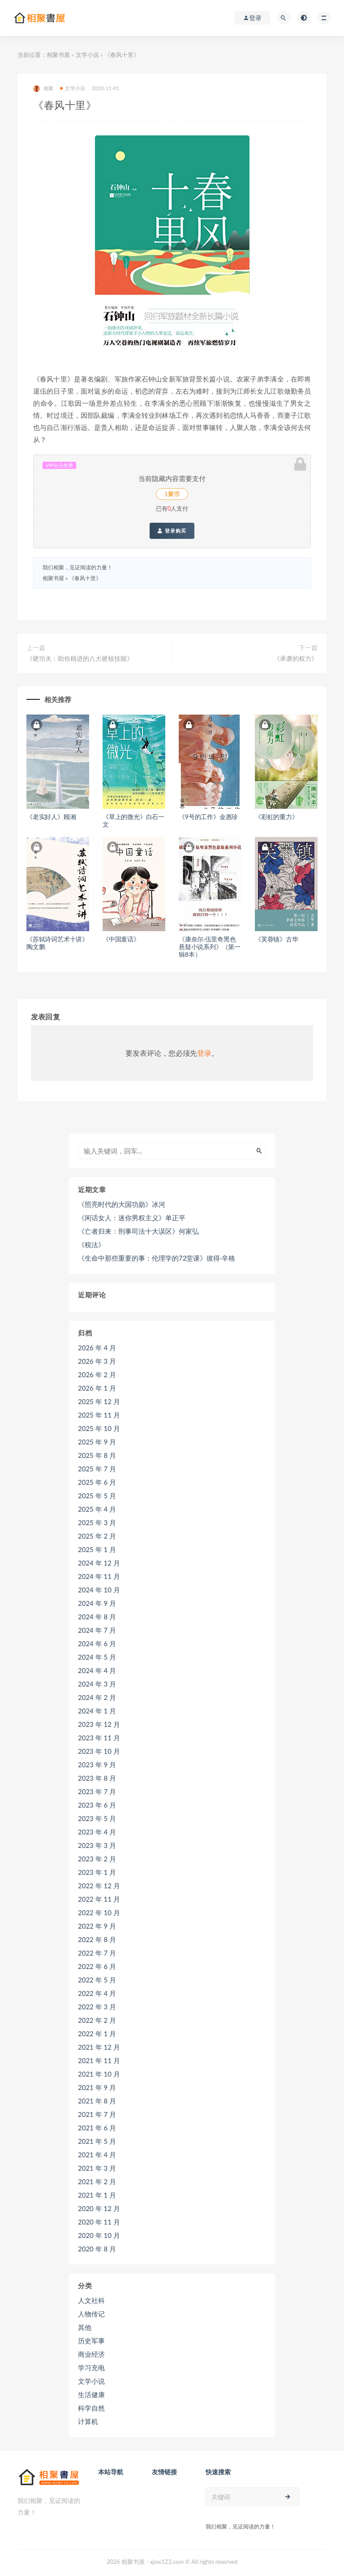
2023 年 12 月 (99, 1724)
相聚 (43, 88)
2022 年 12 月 (99, 1886)
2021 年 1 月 (97, 2195)
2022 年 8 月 (97, 1939)
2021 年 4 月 (97, 2155)
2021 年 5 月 (97, 2141)
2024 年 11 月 (99, 1576)
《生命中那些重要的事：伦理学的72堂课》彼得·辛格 (156, 1258)
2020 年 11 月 (99, 2222)
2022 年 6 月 (97, 1966)
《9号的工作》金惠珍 (208, 816)
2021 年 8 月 (97, 2101)
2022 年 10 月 (99, 1912)
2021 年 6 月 (97, 2128)
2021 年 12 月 (99, 2047)
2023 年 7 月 (97, 1791)
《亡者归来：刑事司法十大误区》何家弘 (138, 1231)
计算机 (88, 2421)
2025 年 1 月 (97, 1549)
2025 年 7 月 (97, 1469)
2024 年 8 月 (97, 1617)
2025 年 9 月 (97, 1442)
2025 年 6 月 (97, 1482)
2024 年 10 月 (99, 1590)
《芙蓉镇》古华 (276, 939)
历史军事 (91, 2341)
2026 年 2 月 (97, 1374)
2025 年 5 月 (97, 1496)
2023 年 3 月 (97, 1845)
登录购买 (172, 530)
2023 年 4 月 (97, 1832)
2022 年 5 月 (97, 1980)
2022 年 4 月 (97, 1993)
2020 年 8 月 (97, 2249)
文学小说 (87, 54)
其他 (84, 2327)
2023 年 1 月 (97, 1872)
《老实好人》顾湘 (51, 816)
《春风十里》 (85, 578)
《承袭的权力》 (296, 658)
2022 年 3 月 (97, 2007)
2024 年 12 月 (99, 1563)
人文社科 (91, 2300)
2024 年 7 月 (97, 1630)
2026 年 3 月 (97, 1361)
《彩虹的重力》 (276, 816)
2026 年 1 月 (97, 1388)
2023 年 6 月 (97, 1805)
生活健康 (91, 2394)
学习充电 (91, 2368)
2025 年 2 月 (97, 1536)
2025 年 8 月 (97, 1455)
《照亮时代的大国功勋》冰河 (121, 1204)
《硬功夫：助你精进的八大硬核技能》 (79, 658)
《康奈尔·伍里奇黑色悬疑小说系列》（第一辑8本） (210, 946)
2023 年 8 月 (97, 1778)
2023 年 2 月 (97, 1859)
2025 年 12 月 (99, 1401)
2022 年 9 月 (97, 1926)
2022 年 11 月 (99, 1899)
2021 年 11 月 (99, 2060)
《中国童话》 (121, 939)
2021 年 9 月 (97, 2087)
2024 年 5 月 (97, 1657)
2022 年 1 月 (97, 2034)
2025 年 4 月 (97, 1509)
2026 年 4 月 (97, 1348)
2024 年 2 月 (97, 1697)
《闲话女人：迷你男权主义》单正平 (131, 1218)
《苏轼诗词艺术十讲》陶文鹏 (57, 942)
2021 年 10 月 (99, 2074)
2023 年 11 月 (99, 1738)
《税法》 (91, 1244)
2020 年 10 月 (99, 2235)
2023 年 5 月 (97, 1818)
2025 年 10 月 (99, 1428)
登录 (204, 1053)
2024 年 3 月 (97, 1684)
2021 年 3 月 (97, 2168)
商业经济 (91, 2354)
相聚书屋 (58, 54)
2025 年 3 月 (97, 1522)
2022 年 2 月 (97, 2020)
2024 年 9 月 (97, 1603)
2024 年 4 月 (97, 1670)
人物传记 (91, 2314)
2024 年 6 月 (97, 1643)
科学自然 (91, 2408)
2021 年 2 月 (97, 2181)
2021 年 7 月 (97, 2114)
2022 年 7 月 (97, 1953)
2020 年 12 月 (99, 2208)
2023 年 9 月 (97, 1765)
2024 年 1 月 (97, 1711)
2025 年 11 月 (99, 1415)
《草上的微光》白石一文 (133, 820)
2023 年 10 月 (99, 1751)
